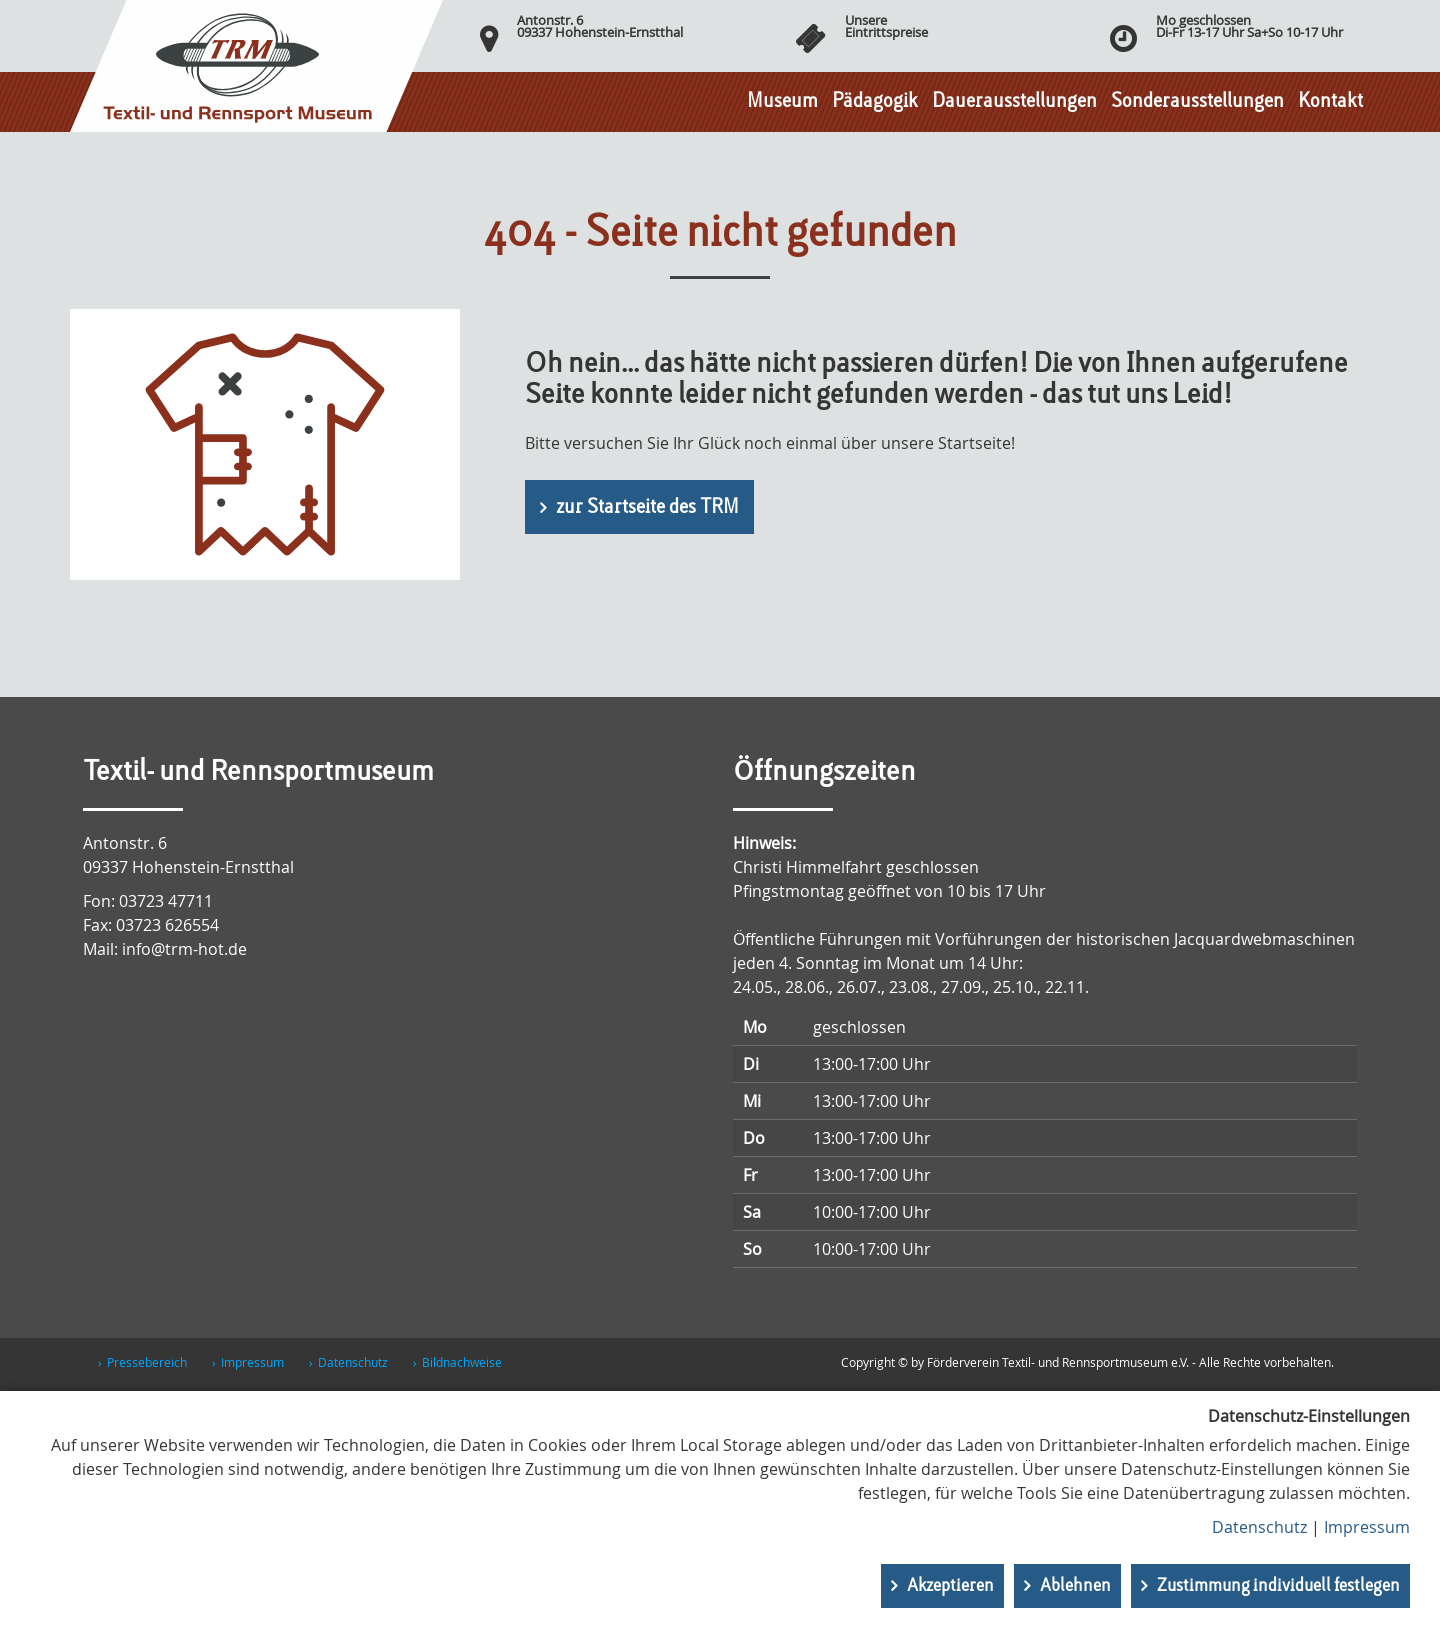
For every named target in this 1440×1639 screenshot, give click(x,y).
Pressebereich (147, 1362)
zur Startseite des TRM (647, 508)
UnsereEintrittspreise (886, 26)
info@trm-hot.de (184, 949)
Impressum (252, 1362)
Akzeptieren (950, 1586)
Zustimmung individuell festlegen (1278, 1586)
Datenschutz (353, 1362)
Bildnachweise (462, 1362)
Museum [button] (782, 102)
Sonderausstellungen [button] (1197, 102)
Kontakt (1330, 102)
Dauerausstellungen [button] (1014, 102)
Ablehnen (1075, 1586)
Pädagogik (875, 102)
